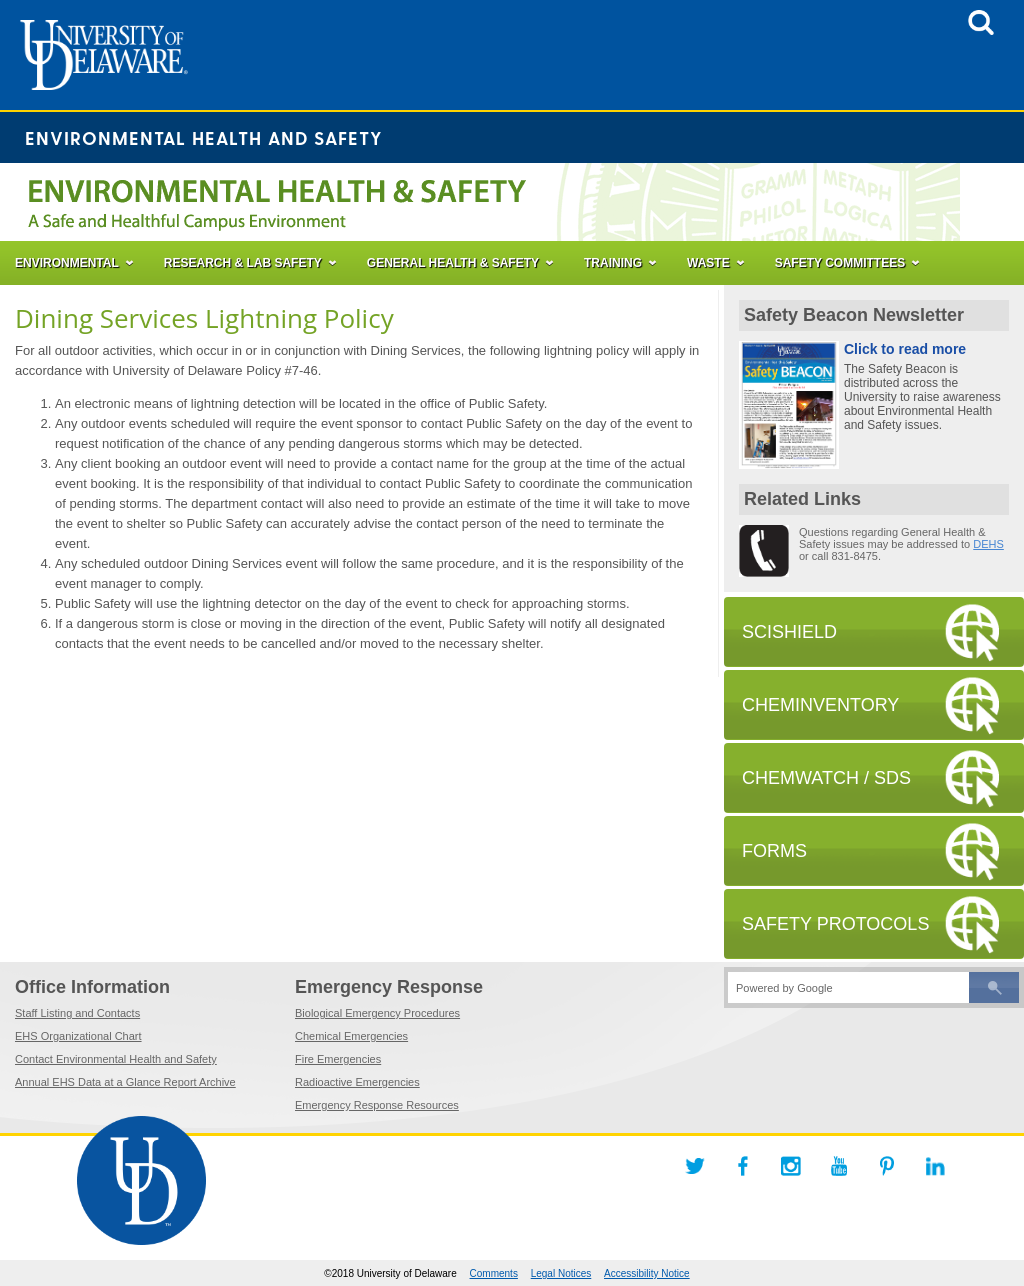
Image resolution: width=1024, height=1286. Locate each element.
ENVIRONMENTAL (67, 263)
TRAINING (613, 263)
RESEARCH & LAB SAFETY (243, 263)
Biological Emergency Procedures (377, 1013)
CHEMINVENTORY (820, 705)
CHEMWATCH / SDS (826, 778)
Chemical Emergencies (351, 1036)
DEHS (988, 544)
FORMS (774, 851)
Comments (494, 1273)
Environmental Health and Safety (204, 137)
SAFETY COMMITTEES (840, 263)
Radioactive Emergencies (357, 1082)
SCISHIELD (789, 632)
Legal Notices (561, 1273)
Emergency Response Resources (377, 1105)
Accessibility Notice (647, 1273)
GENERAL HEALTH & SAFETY (453, 263)
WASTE (708, 263)
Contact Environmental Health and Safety (116, 1059)
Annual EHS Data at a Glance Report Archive (125, 1082)
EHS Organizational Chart (78, 1036)
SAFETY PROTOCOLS (835, 924)
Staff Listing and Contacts (77, 1013)
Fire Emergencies (338, 1059)
